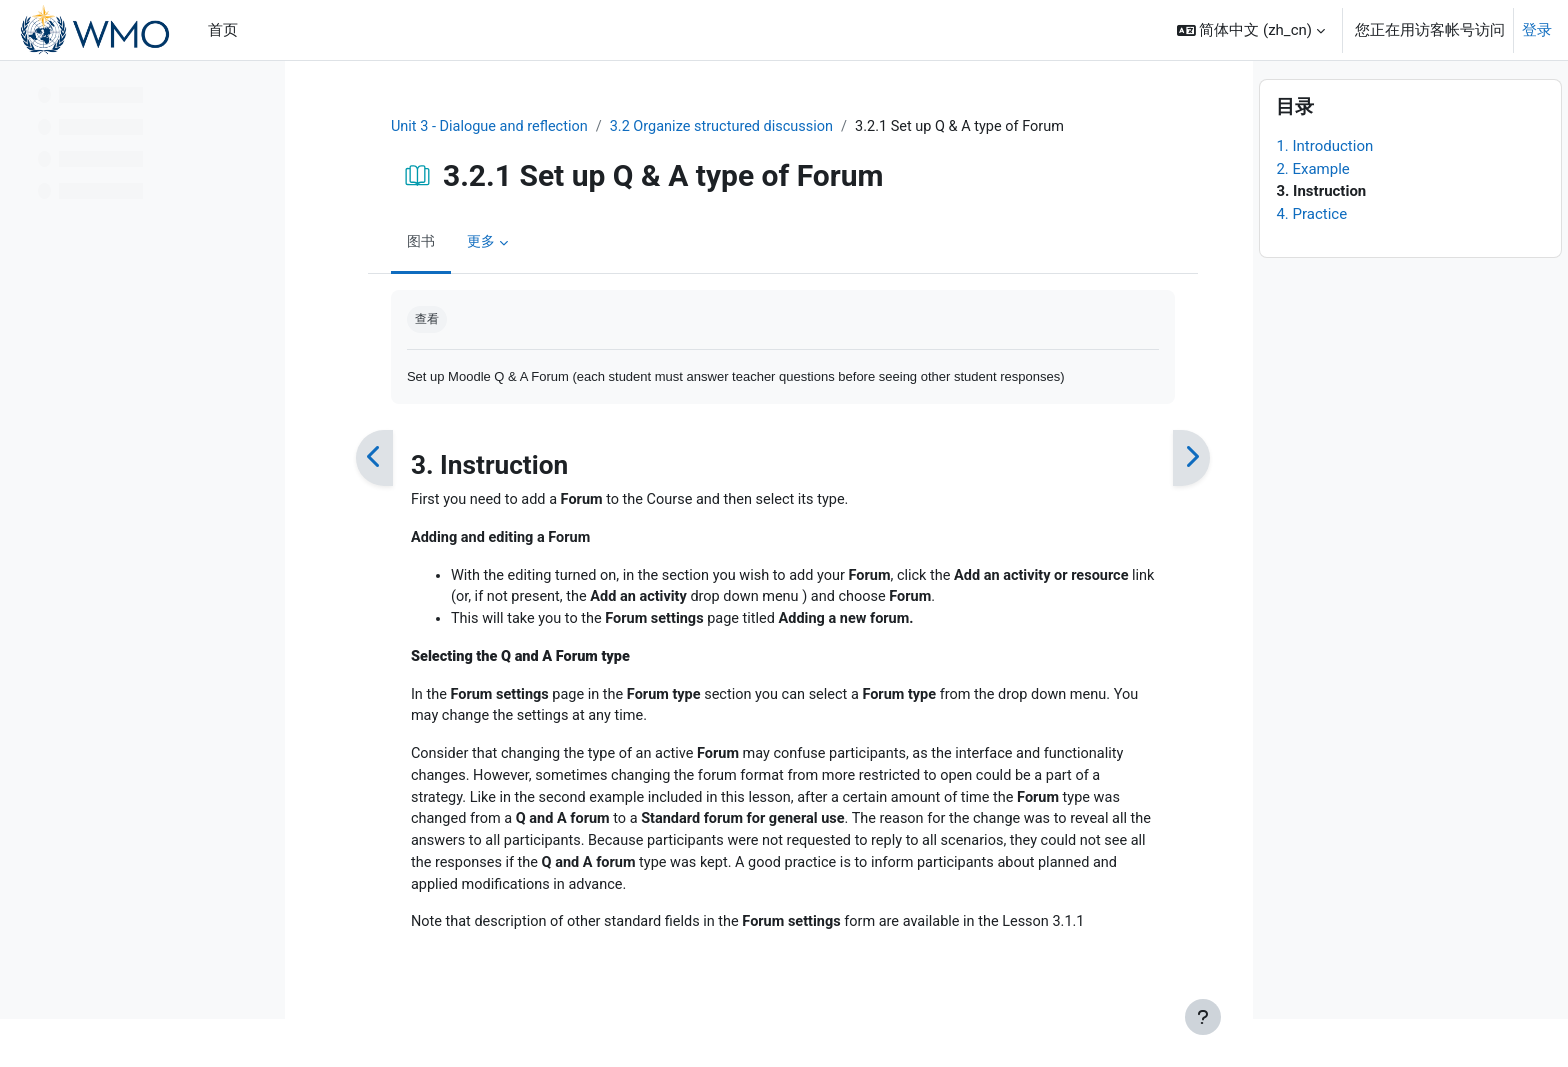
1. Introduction (1324, 194)
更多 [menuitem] (470, 243)
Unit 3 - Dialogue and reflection (479, 127)
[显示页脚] (1203, 1017)
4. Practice (1311, 261)
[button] (1251, 30)
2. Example (1312, 216)
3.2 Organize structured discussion (718, 127)
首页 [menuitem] (223, 30)
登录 (1537, 30)
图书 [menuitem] (408, 243)
